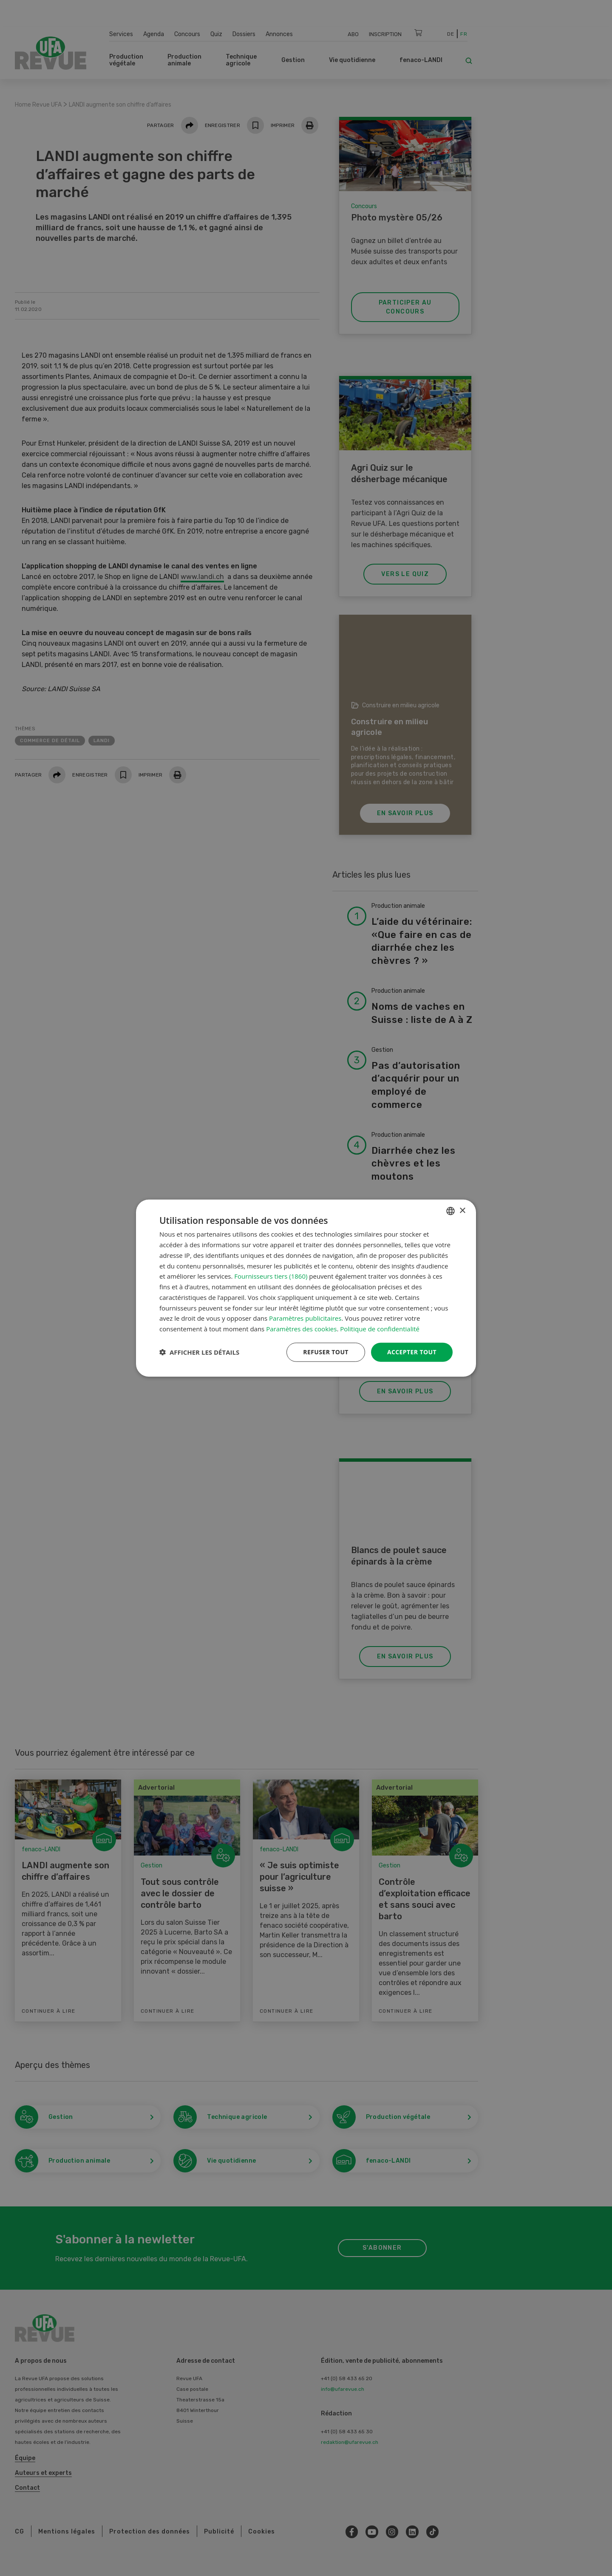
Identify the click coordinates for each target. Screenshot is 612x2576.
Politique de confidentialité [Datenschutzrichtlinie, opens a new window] (379, 1329)
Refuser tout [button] (325, 1352)
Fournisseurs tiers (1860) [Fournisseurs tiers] (270, 1276)
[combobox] (450, 1211)
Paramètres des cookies (301, 1329)
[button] (199, 1352)
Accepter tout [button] (411, 1352)
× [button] (462, 1210)
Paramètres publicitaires (305, 1318)
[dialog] (306, 1288)
